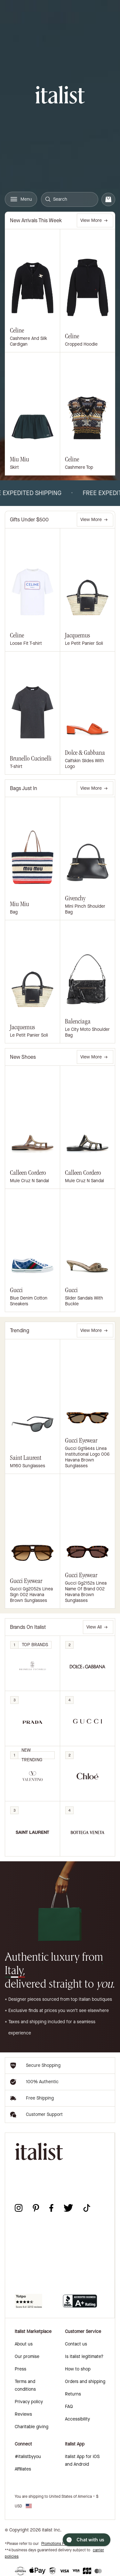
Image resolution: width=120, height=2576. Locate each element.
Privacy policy (29, 2402)
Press (20, 2369)
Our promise (27, 2356)
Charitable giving (31, 2427)
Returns (73, 2394)
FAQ (69, 2406)
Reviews (23, 2414)
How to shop (78, 2369)
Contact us (76, 2344)
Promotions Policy (57, 2543)
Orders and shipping (85, 2381)
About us (24, 2344)
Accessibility (77, 2419)
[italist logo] (60, 96)
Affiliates (23, 2469)
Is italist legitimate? (84, 2356)
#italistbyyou (28, 2457)
